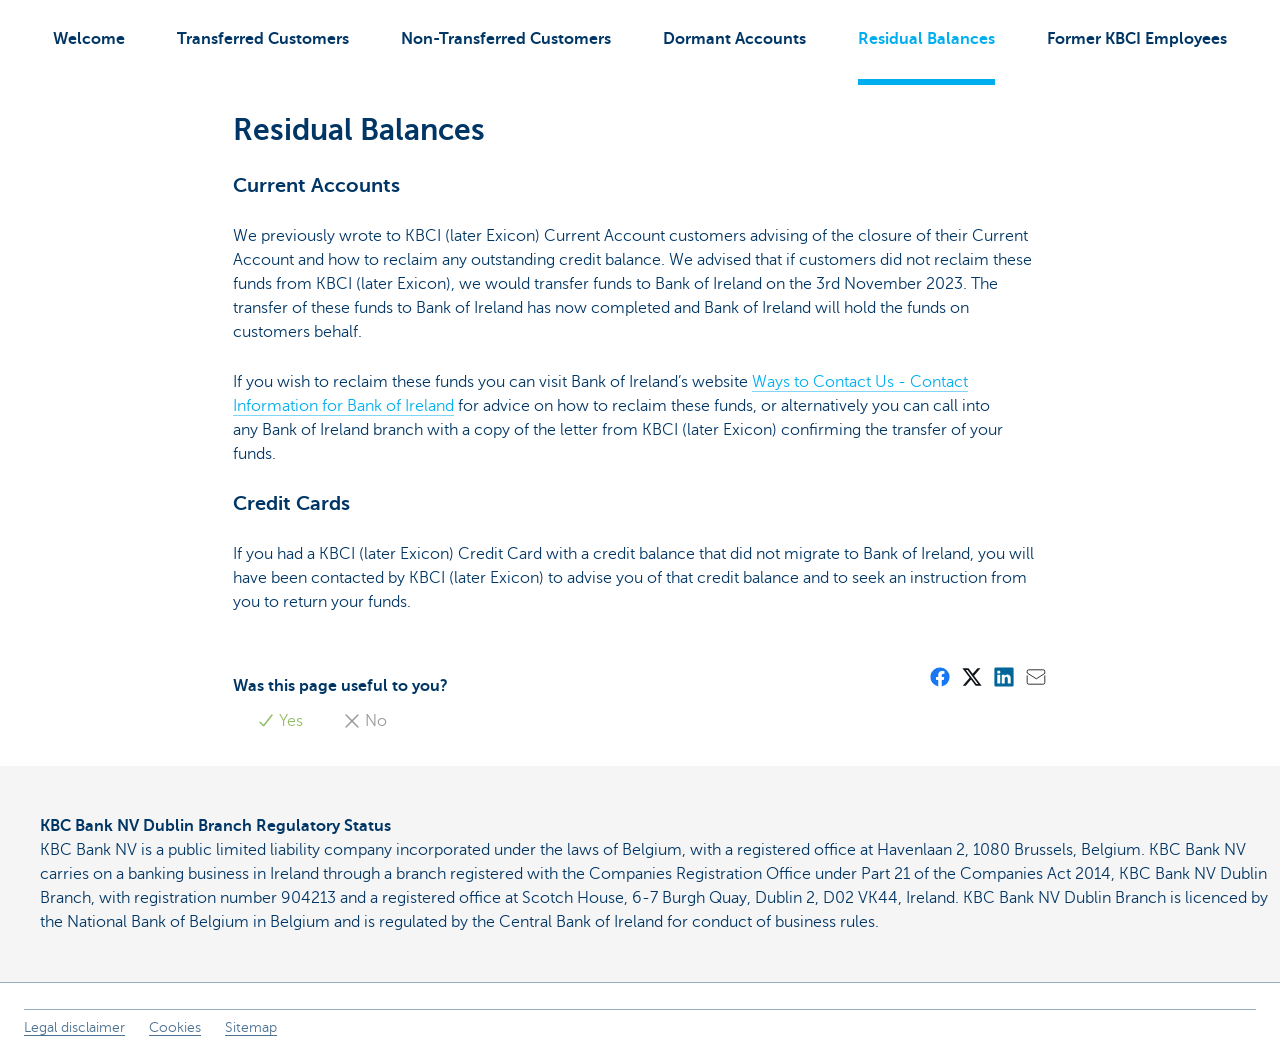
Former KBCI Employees (1137, 39)
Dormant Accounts (734, 39)
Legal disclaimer (74, 1027)
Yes (280, 721)
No (365, 721)
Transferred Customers (263, 39)
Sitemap (251, 1027)
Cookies (175, 1027)
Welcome (89, 39)
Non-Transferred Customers (506, 39)
